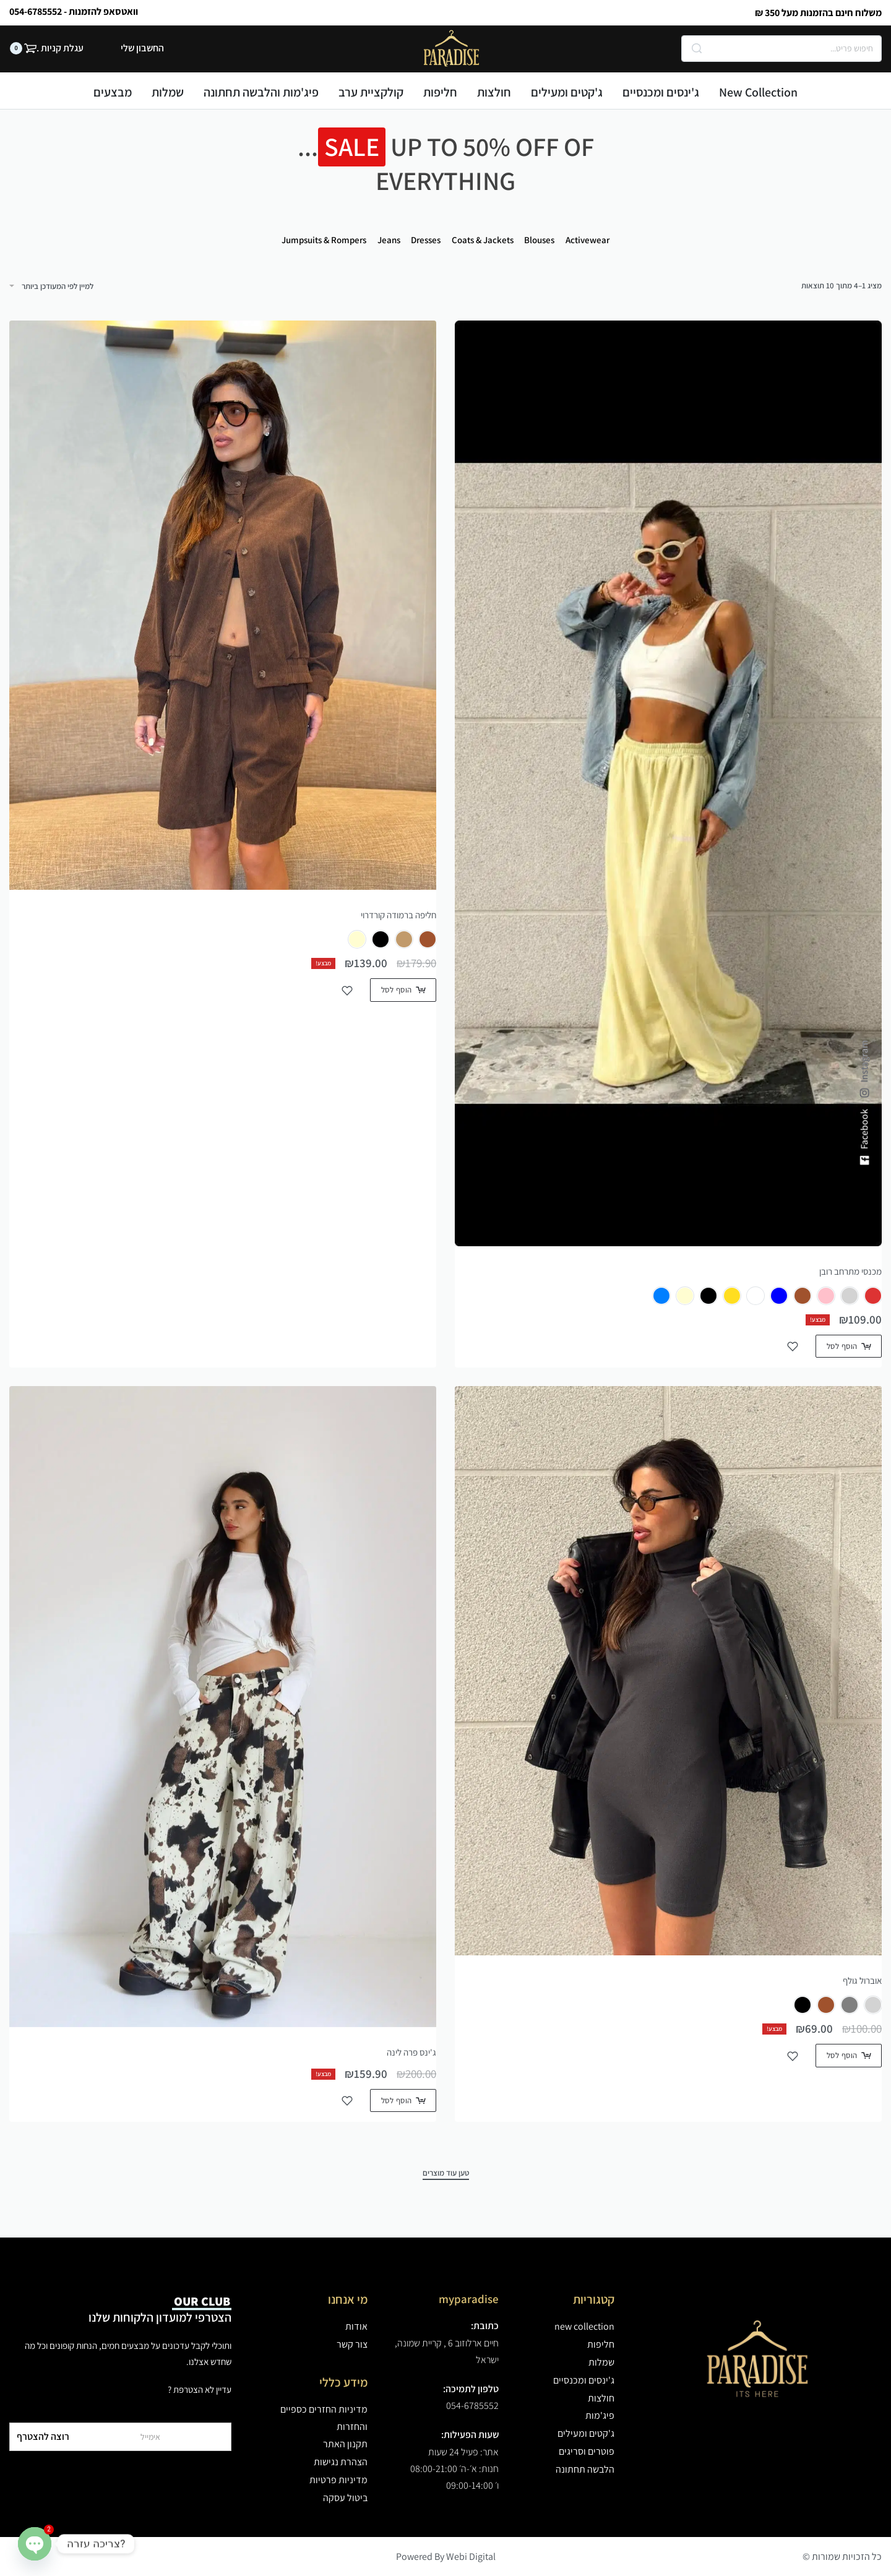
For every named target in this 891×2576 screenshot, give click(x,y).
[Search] (696, 48)
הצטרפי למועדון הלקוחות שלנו (159, 2309)
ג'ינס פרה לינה (411, 2052)
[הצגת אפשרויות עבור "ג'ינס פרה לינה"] (403, 2100)
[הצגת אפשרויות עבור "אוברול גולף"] (849, 2055)
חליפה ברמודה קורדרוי (398, 915)
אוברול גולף (862, 1980)
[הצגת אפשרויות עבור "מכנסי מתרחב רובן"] (849, 1346)
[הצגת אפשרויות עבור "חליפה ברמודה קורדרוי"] (403, 989)
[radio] (873, 1295)
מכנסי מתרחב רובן (850, 1271)
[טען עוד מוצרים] (446, 2174)
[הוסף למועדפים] (792, 1346)
